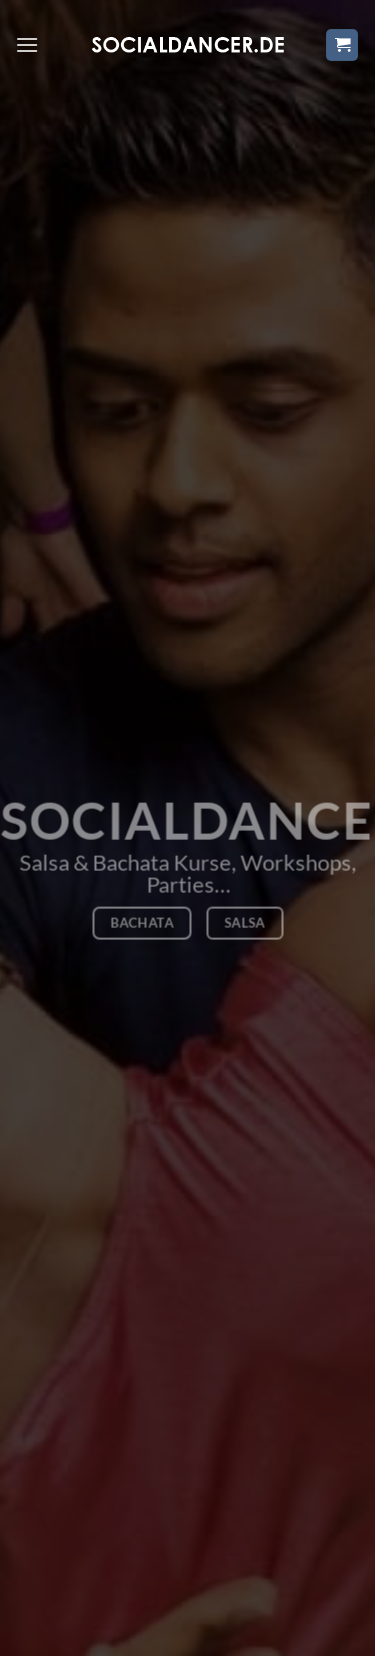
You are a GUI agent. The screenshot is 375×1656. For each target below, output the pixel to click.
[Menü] (27, 44)
